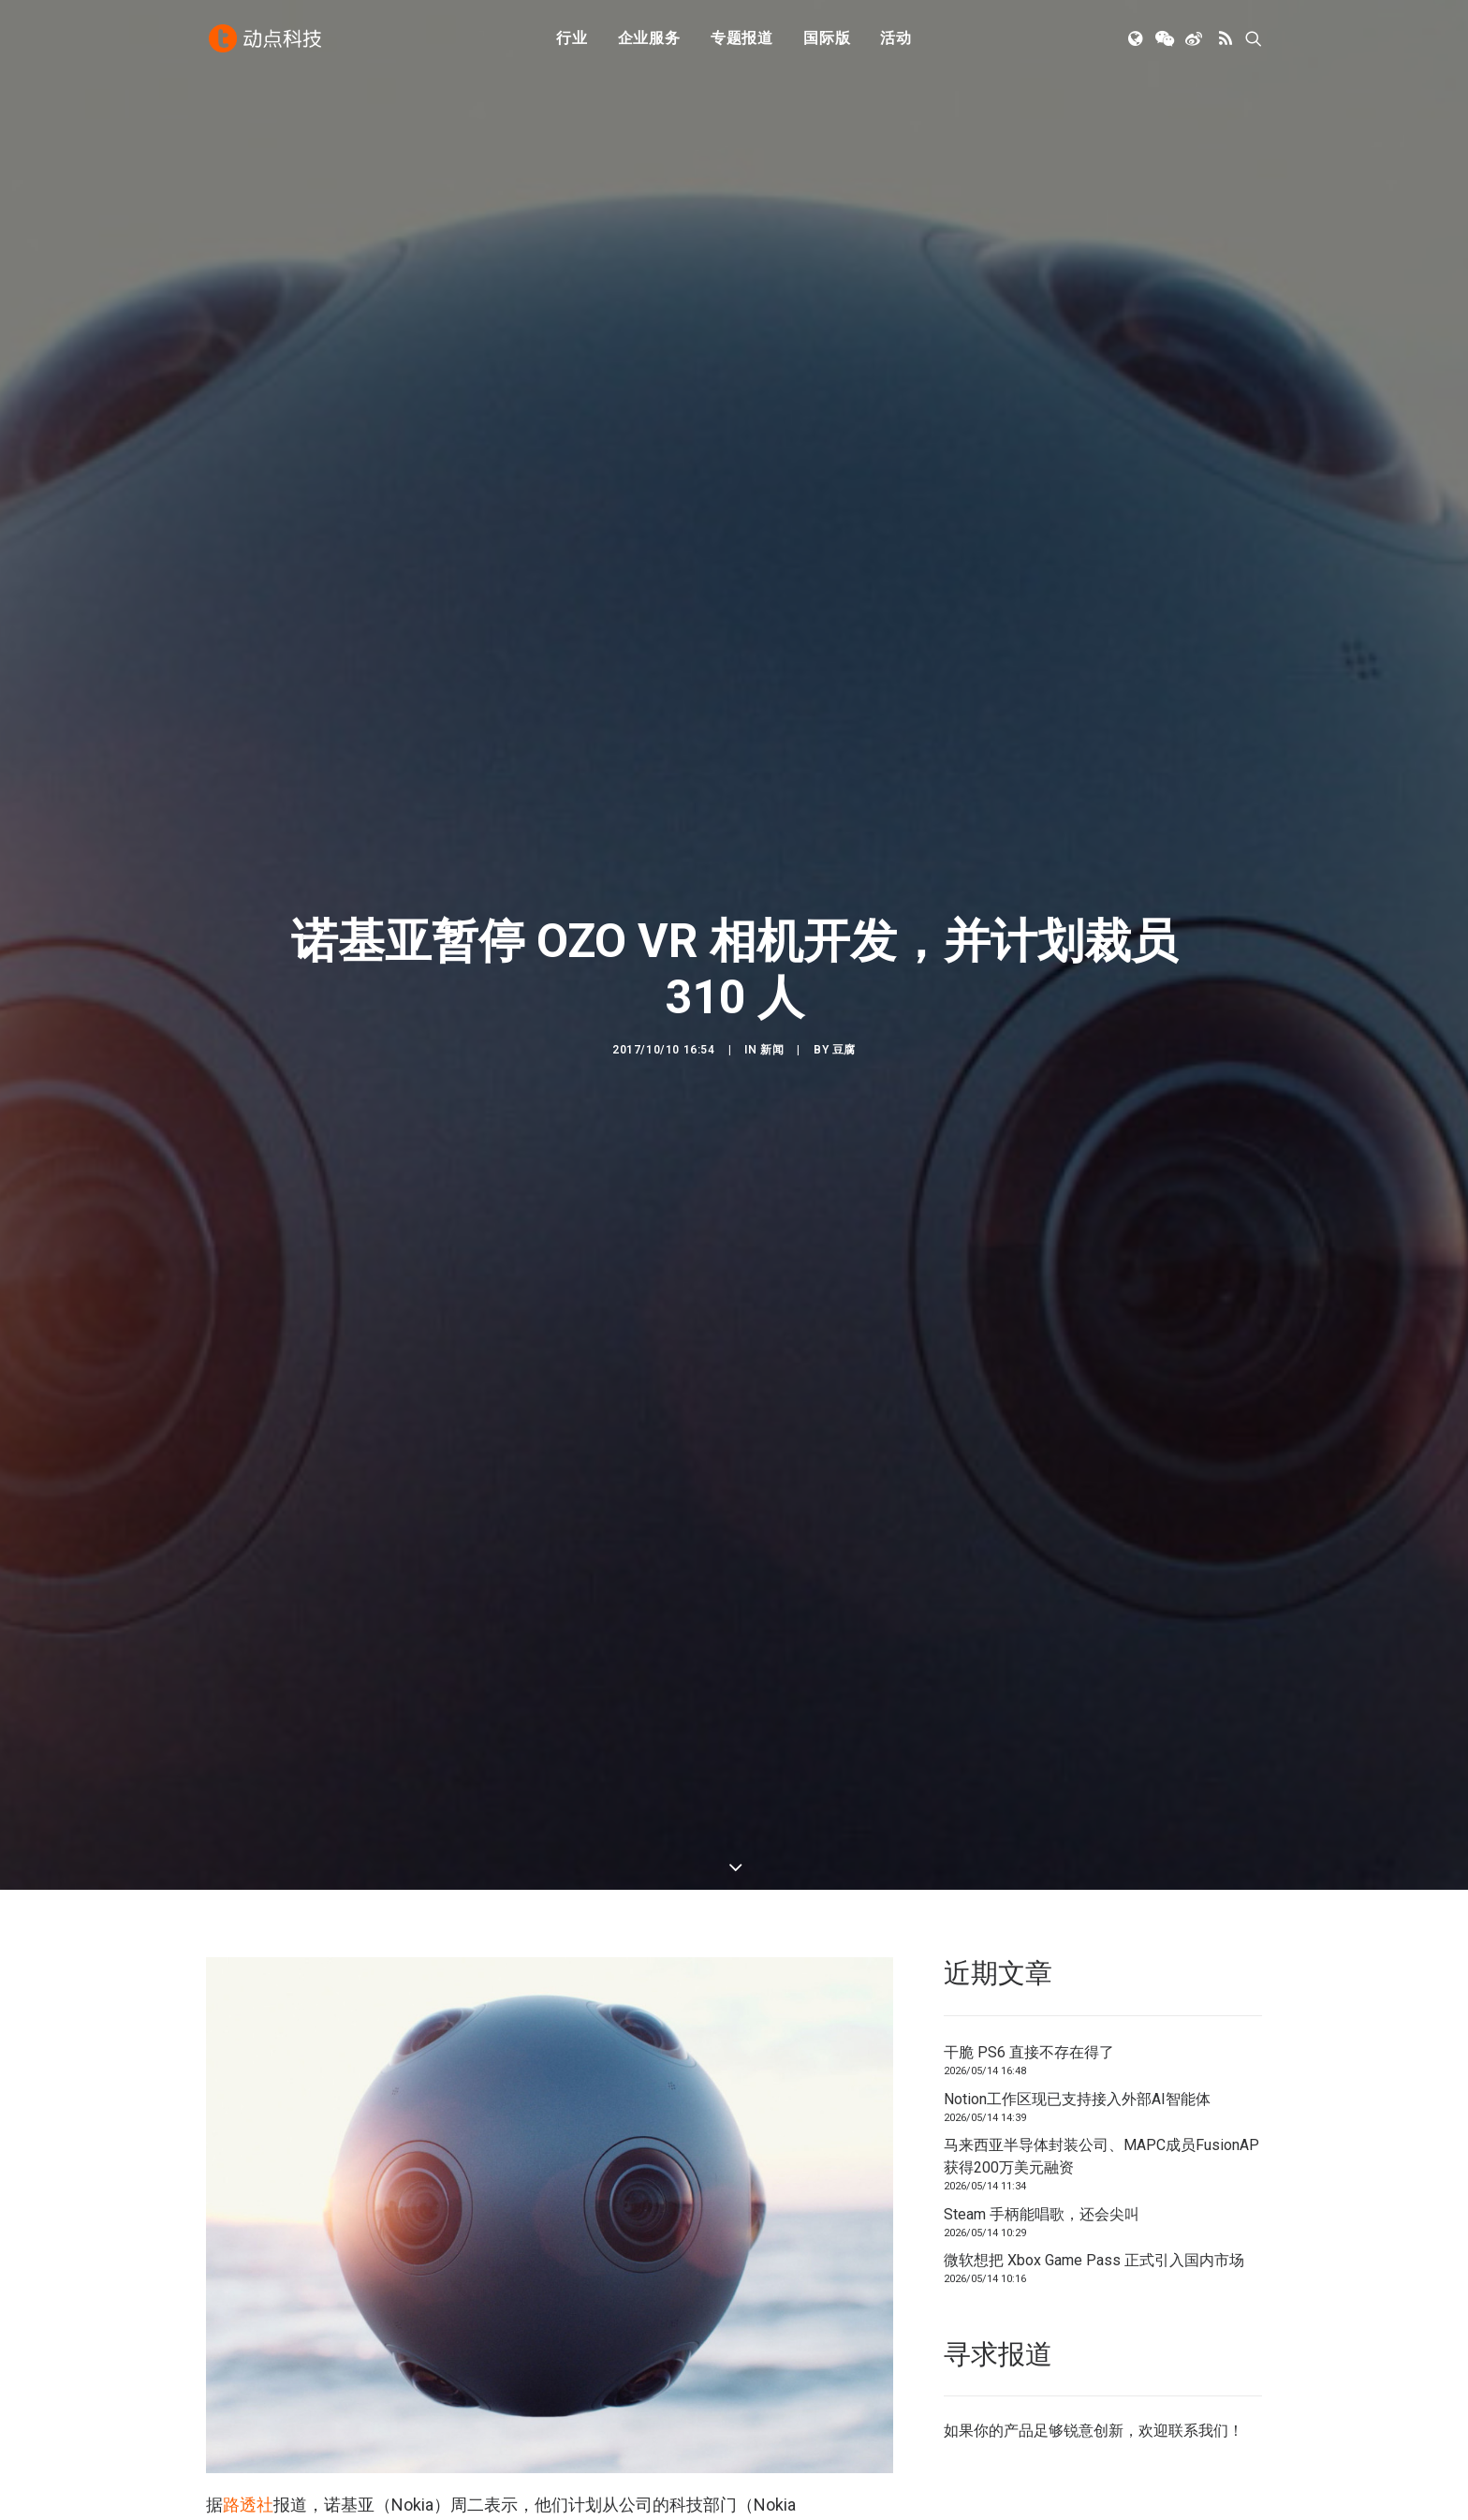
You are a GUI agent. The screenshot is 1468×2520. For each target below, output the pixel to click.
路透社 (248, 2504)
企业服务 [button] (649, 40)
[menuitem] (572, 40)
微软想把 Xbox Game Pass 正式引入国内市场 (1094, 2260)
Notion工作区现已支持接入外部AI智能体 (1077, 2099)
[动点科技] (266, 40)
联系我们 (1198, 2430)
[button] (1137, 40)
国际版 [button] (826, 40)
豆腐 (844, 1049)
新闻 (772, 1049)
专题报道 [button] (742, 40)
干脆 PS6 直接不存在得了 (1029, 2052)
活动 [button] (896, 40)
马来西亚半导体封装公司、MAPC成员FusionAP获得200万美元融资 (1101, 2156)
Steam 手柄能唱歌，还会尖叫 (1041, 2214)
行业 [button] (572, 40)
